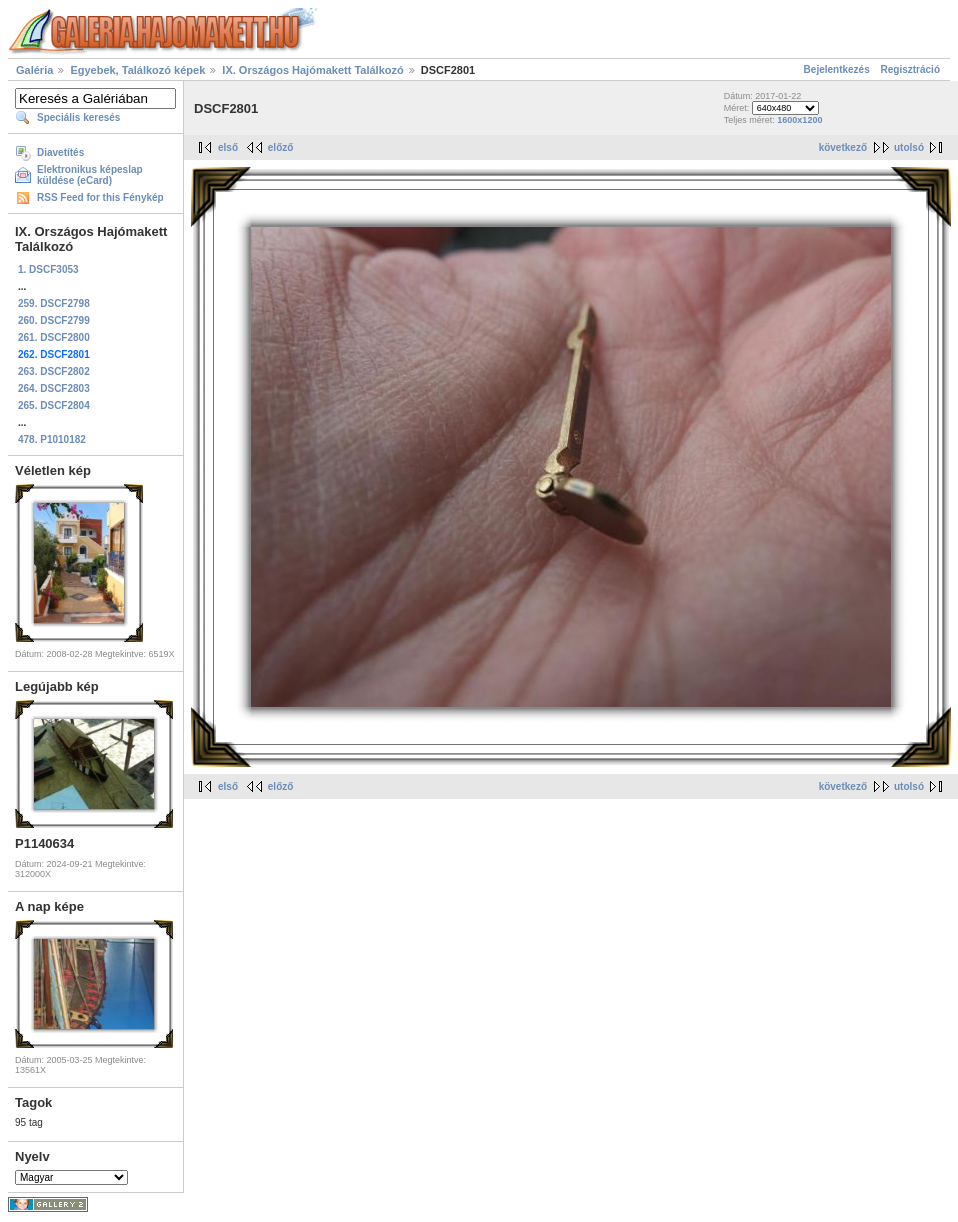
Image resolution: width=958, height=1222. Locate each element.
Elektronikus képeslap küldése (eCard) (90, 175)
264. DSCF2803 (54, 388)
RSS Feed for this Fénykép (100, 197)
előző (281, 147)
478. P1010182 (52, 439)
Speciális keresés (78, 117)
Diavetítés (60, 152)
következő (843, 147)
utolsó (909, 147)
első (228, 147)
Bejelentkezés (837, 69)
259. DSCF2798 (54, 303)
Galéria (34, 70)
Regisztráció (910, 69)
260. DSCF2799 (54, 320)
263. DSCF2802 (54, 371)
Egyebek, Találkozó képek (137, 70)
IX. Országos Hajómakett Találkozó (312, 70)
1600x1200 (799, 120)
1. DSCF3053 (48, 269)
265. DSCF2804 (54, 405)
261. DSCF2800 (54, 337)
